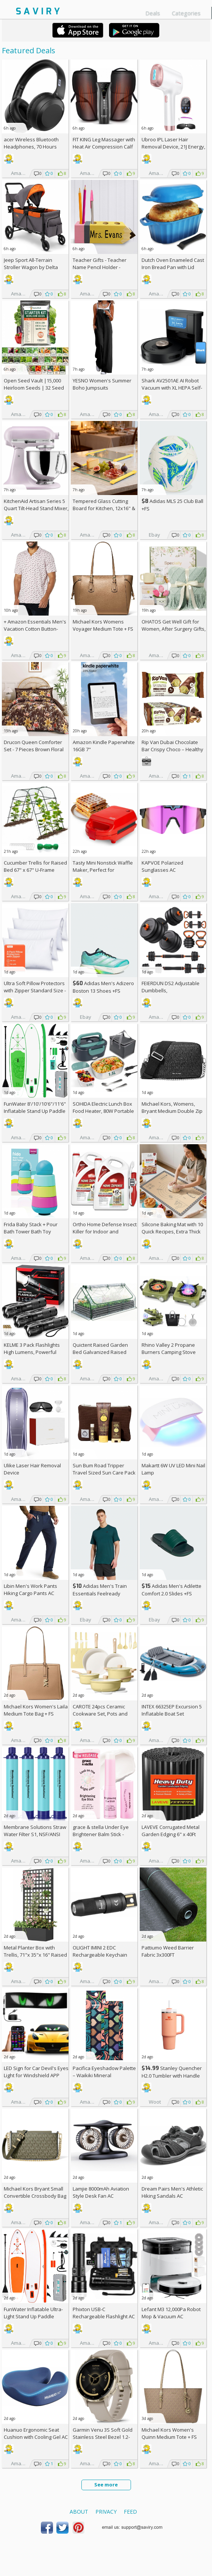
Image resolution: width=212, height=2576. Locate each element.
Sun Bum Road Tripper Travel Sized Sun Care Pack (104, 1469)
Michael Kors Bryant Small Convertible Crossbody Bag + (35, 2195)
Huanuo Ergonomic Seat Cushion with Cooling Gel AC (36, 2433)
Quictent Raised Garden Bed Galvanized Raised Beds (100, 1352)
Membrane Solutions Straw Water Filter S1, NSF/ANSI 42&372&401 (35, 1834)
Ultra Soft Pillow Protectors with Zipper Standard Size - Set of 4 (35, 990)
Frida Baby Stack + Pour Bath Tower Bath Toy (31, 1228)
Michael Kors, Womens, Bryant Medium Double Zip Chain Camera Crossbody (172, 1111)
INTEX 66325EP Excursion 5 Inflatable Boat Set (172, 1710)
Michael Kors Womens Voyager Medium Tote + (103, 625)
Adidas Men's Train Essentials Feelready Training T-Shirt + (100, 1593)
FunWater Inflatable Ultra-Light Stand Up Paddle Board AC (33, 2316)
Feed (130, 2511)
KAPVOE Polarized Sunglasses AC (162, 866)
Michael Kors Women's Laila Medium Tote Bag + (36, 1710)
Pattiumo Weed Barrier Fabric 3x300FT (168, 1951)
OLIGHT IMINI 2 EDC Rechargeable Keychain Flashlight (100, 1954)
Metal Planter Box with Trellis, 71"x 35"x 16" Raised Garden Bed (35, 1954)
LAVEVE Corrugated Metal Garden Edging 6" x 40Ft (171, 1831)
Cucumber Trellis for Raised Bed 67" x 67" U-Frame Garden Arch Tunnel (35, 869)
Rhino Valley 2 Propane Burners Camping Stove (169, 1348)
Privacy (106, 2511)
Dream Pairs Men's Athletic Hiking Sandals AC (172, 2192)
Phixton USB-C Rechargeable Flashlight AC (104, 2313)
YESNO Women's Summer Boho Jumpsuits (102, 384)
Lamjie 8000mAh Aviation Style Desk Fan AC (101, 2192)
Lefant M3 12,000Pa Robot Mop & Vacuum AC (171, 2313)
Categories (186, 13)
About (79, 2511)
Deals (152, 13)
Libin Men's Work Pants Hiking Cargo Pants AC (30, 1590)
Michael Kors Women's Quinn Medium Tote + (169, 2433)
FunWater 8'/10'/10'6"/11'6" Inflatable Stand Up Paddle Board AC (35, 1111)
